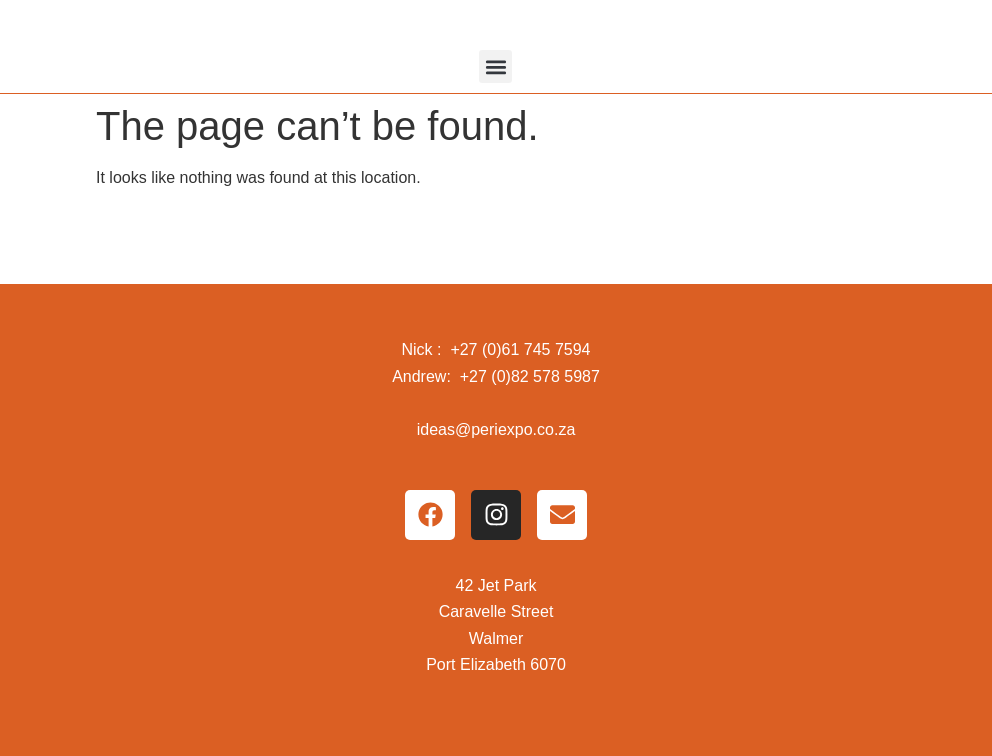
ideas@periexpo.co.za (496, 429)
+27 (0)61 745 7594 (520, 349)
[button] (495, 66)
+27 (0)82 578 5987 (530, 376)
